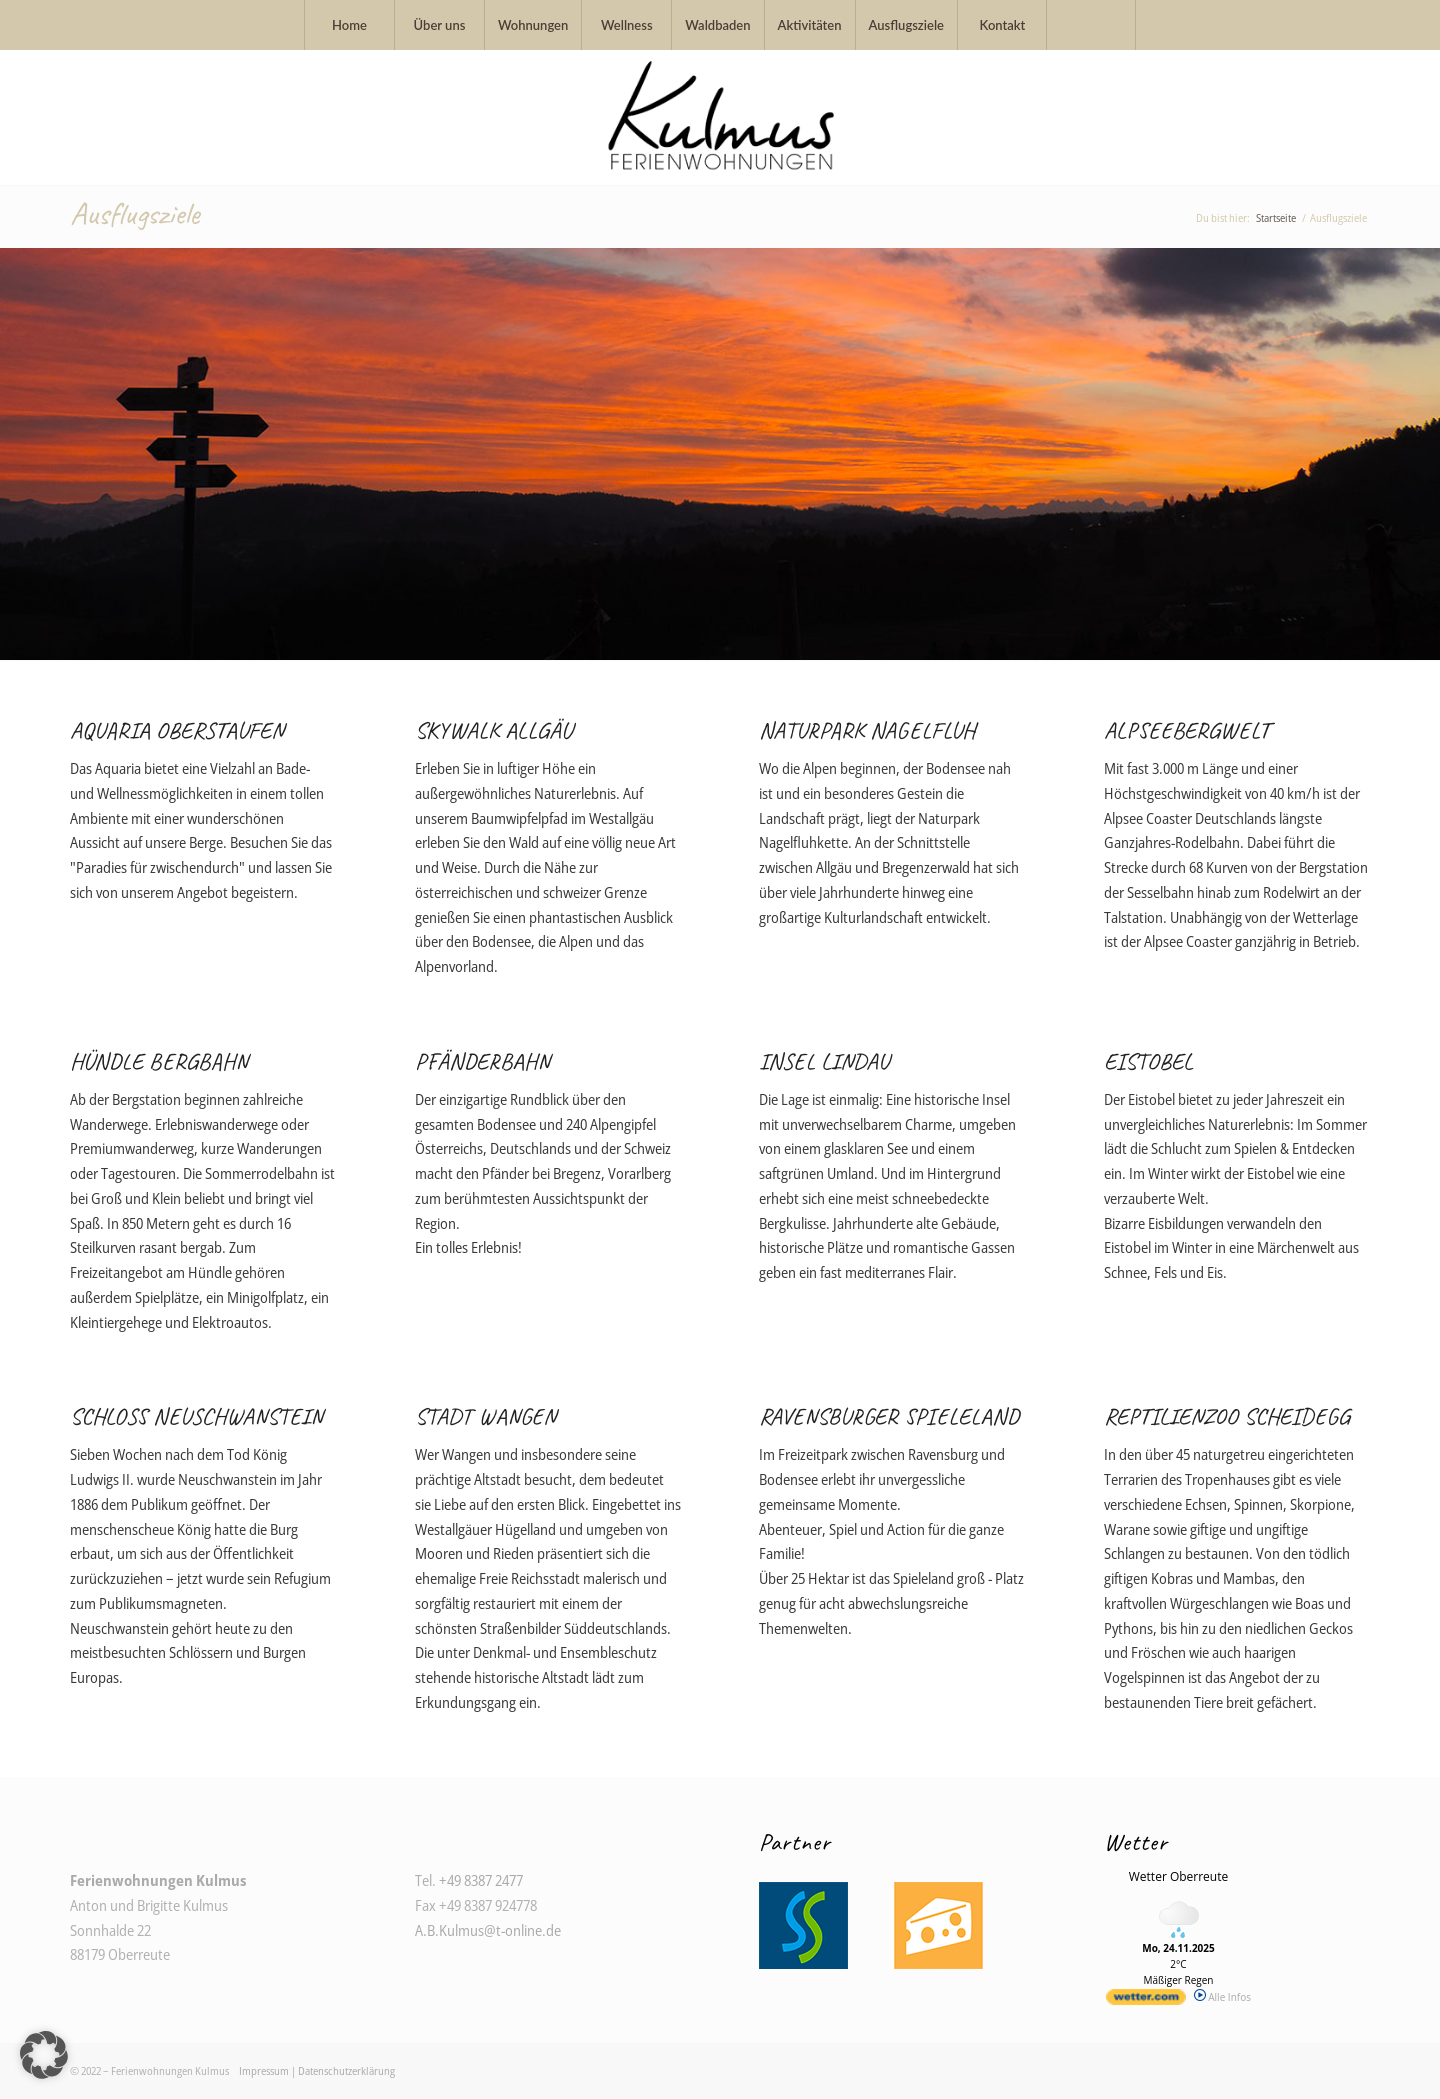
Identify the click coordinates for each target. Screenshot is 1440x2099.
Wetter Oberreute (1178, 1876)
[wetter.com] (1146, 2001)
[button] (44, 2055)
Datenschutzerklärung (346, 2070)
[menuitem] (349, 25)
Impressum (264, 2070)
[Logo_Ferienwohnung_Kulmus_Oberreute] (720, 117)
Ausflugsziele (134, 213)
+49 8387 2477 (481, 1880)
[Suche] (1091, 25)
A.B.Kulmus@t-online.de (488, 1930)
